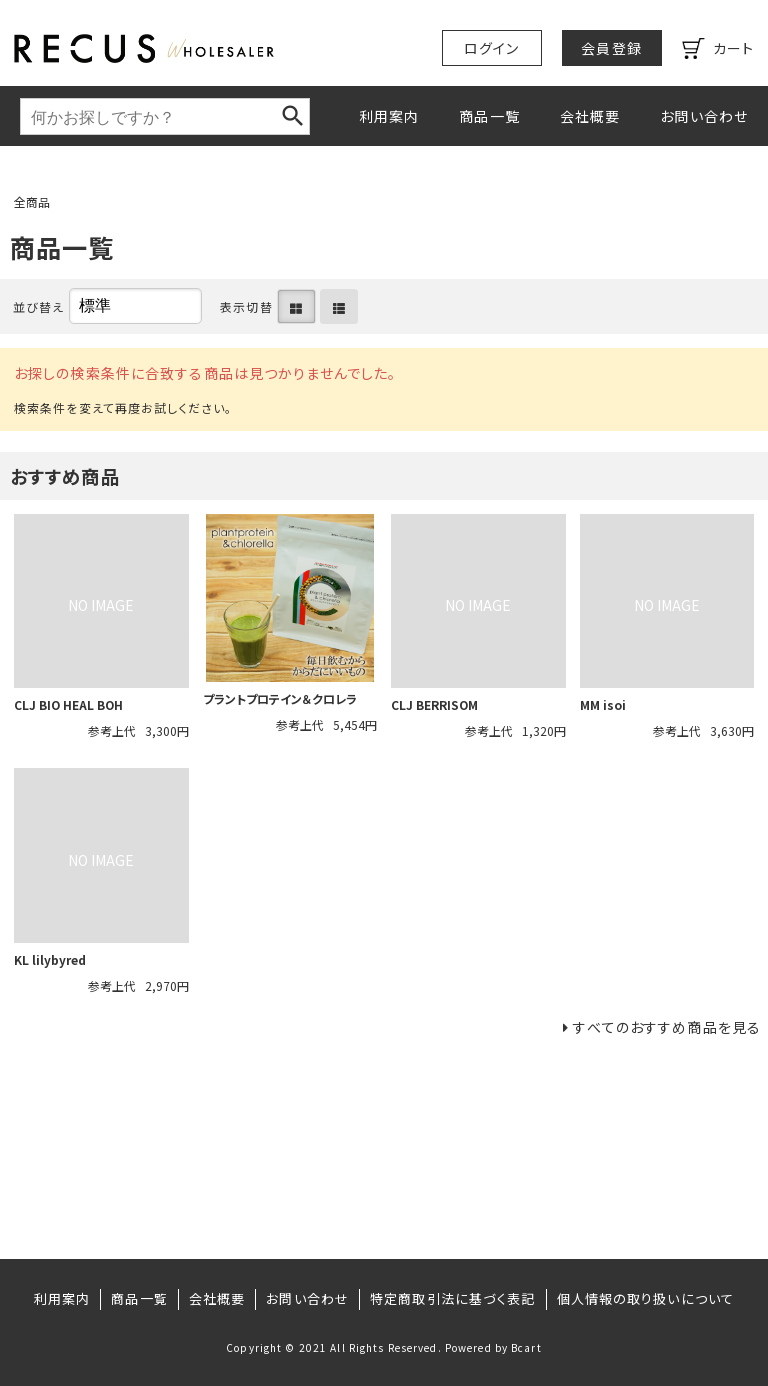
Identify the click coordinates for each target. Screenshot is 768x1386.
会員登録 (611, 48)
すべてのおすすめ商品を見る (667, 1027)
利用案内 (389, 116)
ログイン (491, 48)
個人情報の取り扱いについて (646, 1298)
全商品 (32, 201)
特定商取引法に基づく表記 (452, 1298)
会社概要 (590, 116)
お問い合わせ (704, 116)
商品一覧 (489, 116)
